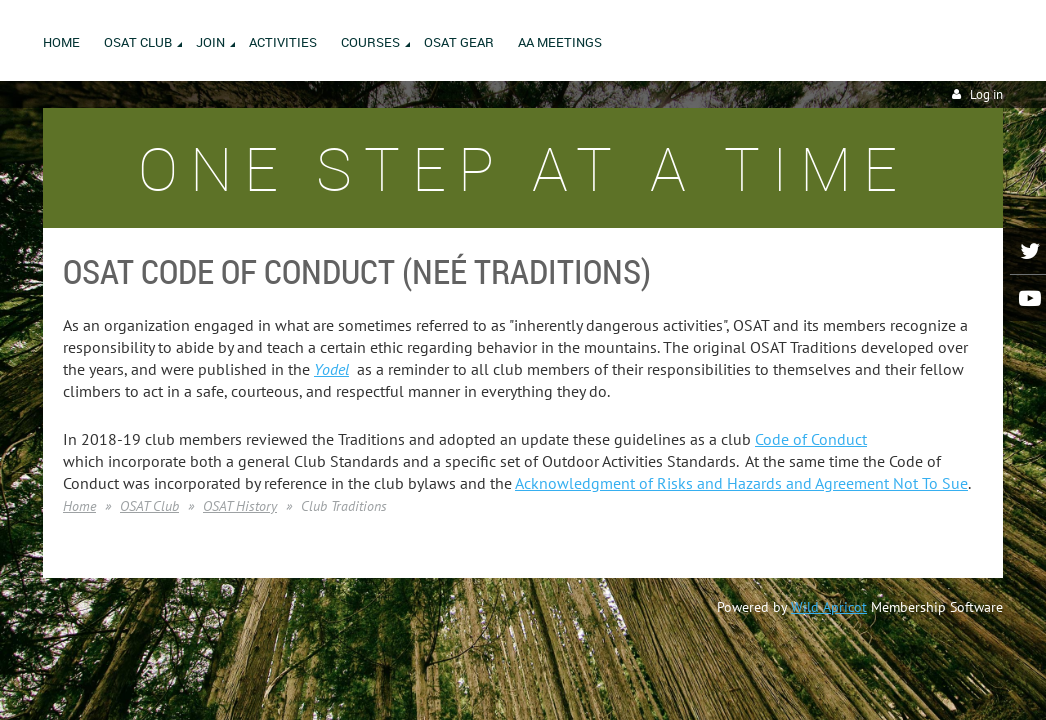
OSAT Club (149, 506)
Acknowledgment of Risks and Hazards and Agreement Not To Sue (741, 483)
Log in (986, 94)
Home (79, 506)
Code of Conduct (811, 439)
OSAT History (240, 506)
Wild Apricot (829, 607)
